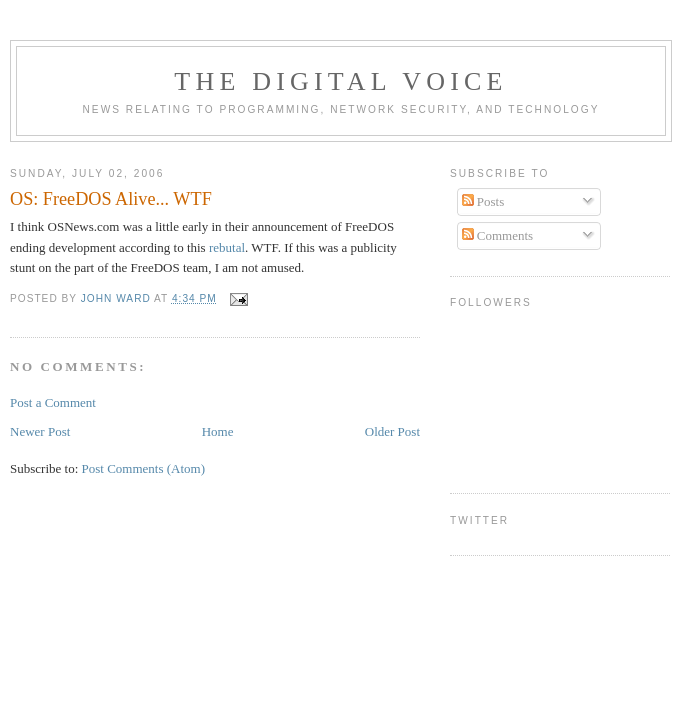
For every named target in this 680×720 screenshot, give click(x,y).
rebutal (227, 247)
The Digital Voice (340, 81)
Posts (483, 201)
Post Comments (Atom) (144, 468)
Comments (498, 235)
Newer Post (40, 431)
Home (218, 431)
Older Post (392, 431)
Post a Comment (53, 402)
